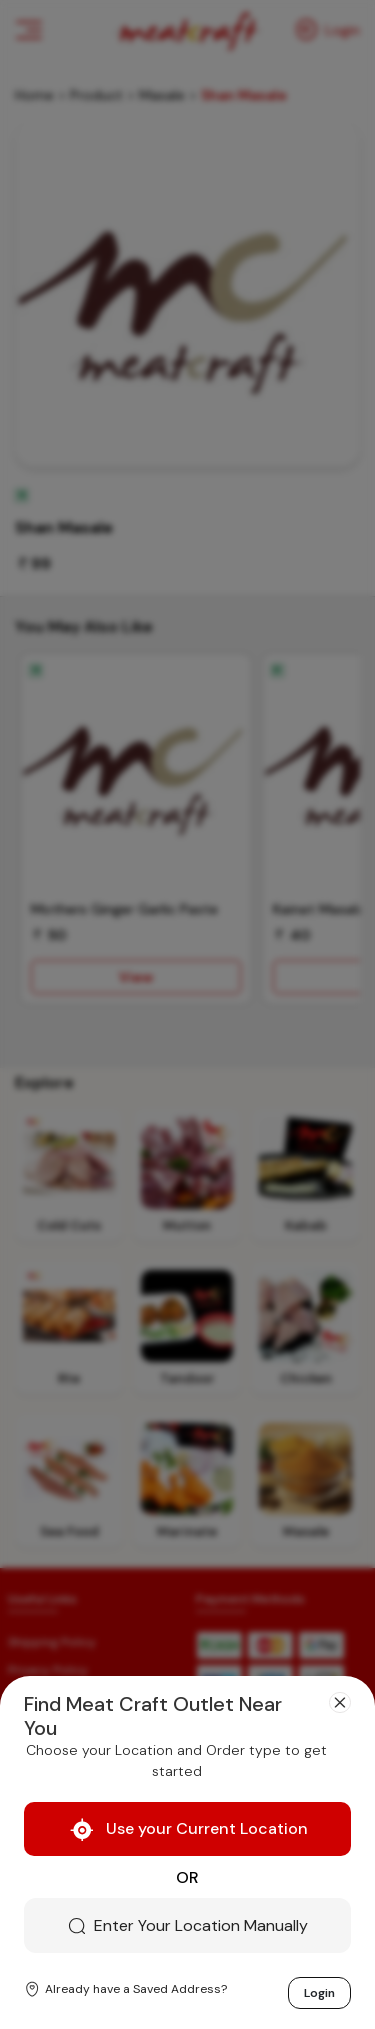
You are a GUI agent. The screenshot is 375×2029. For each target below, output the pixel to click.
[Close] (340, 1703)
